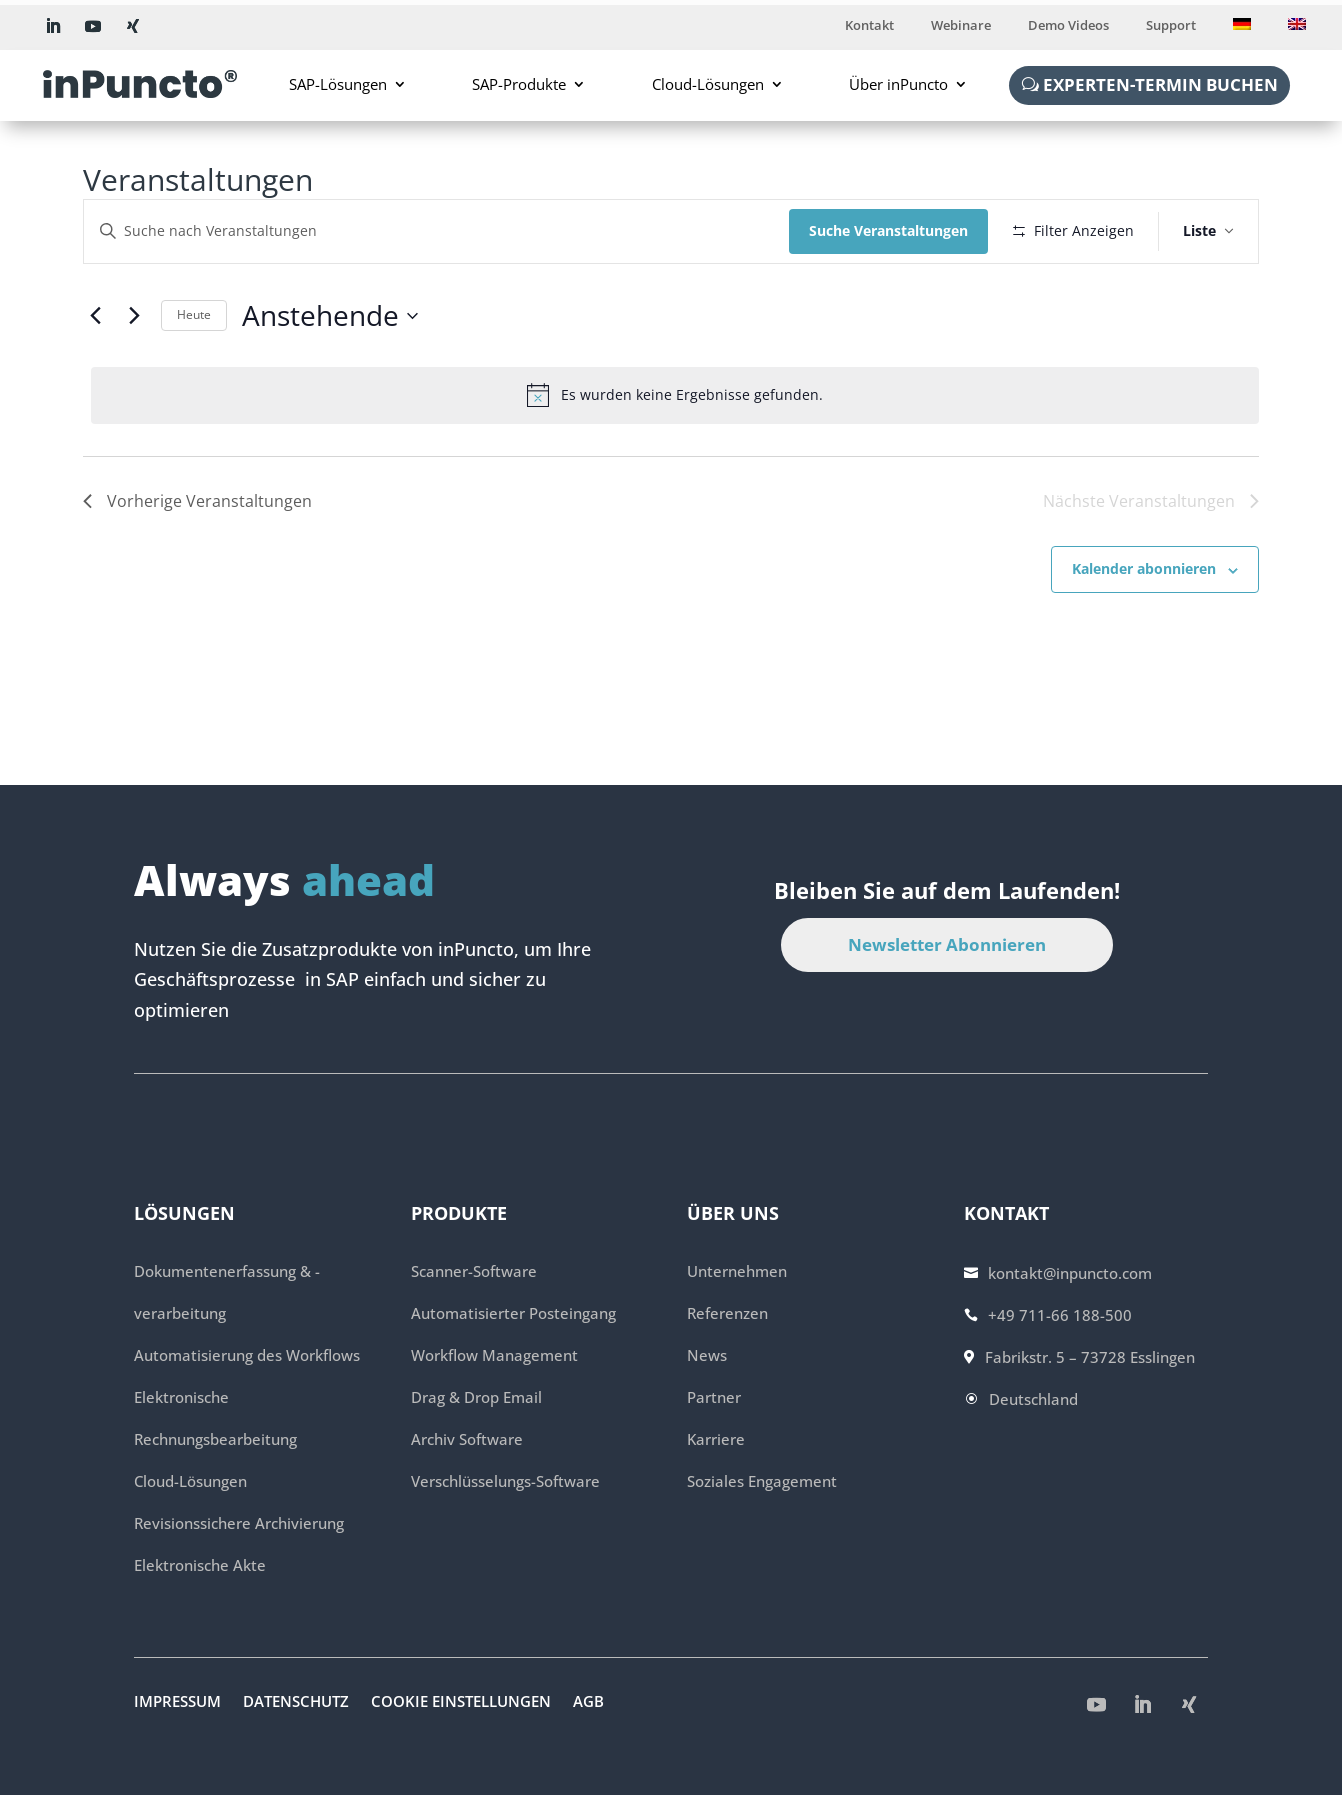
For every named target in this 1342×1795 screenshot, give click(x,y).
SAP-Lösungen (338, 84)
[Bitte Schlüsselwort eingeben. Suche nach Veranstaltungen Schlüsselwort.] (436, 231)
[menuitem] (1242, 29)
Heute (194, 314)
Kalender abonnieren (1144, 568)
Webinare (961, 26)
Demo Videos (1068, 26)
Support (1171, 26)
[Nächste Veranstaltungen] (134, 316)
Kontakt (869, 26)
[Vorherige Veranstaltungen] (95, 316)
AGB (588, 1702)
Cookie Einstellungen (461, 1702)
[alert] (675, 395)
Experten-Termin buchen (1160, 84)
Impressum (177, 1702)
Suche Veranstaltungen (888, 230)
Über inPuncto (898, 84)
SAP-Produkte (519, 84)
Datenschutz (296, 1702)
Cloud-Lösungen (708, 84)
